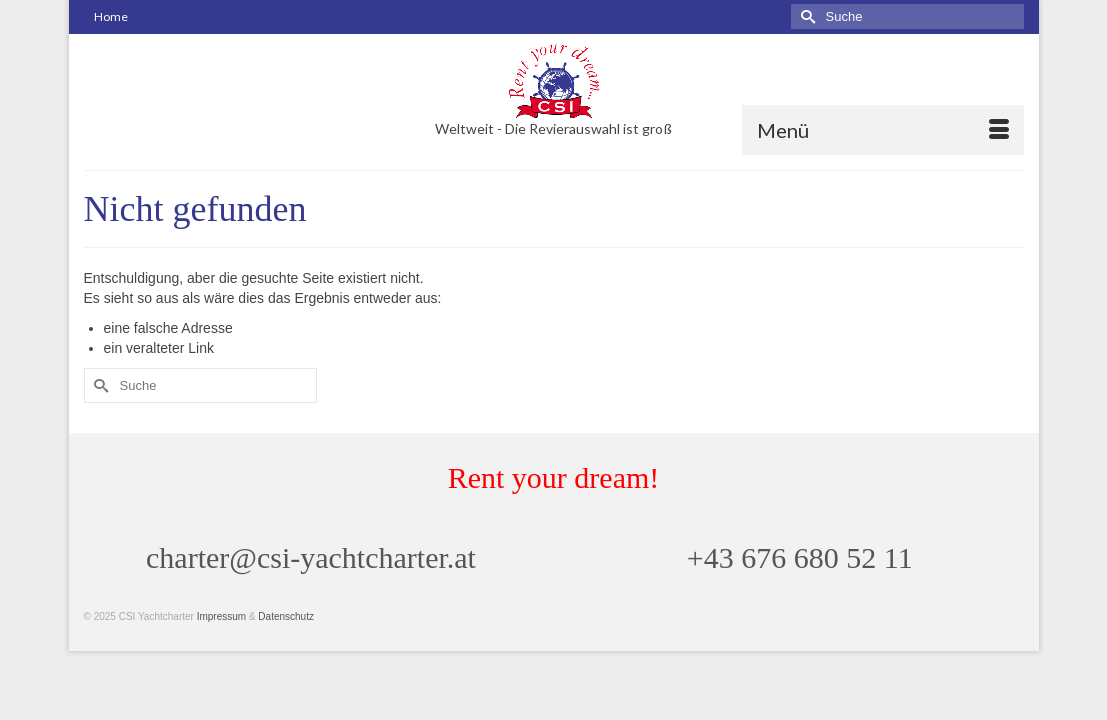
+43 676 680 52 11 (800, 594)
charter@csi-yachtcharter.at (311, 594)
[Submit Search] (806, 16)
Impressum (221, 653)
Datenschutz (286, 653)
